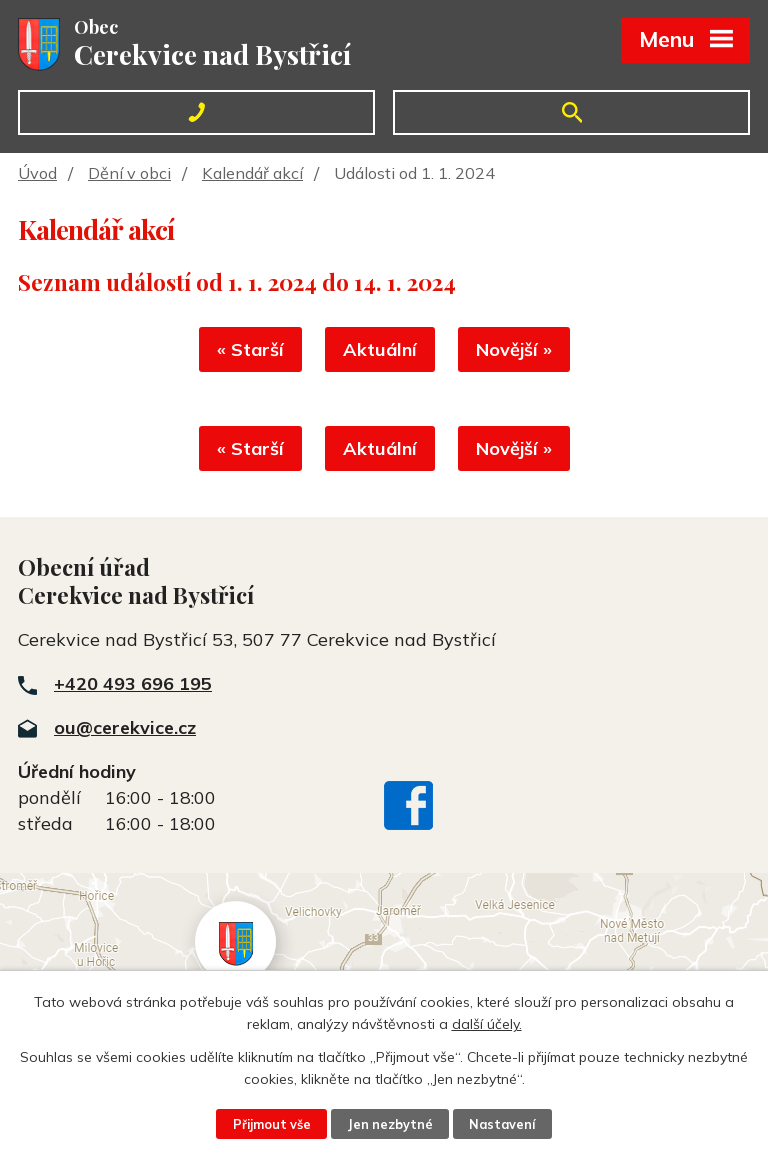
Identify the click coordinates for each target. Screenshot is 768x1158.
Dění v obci (129, 173)
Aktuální (380, 349)
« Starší (250, 349)
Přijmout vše (272, 1124)
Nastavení (502, 1124)
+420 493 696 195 (133, 683)
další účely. (487, 1024)
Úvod (37, 173)
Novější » (514, 349)
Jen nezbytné (390, 1124)
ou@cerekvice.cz (125, 727)
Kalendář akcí (252, 173)
